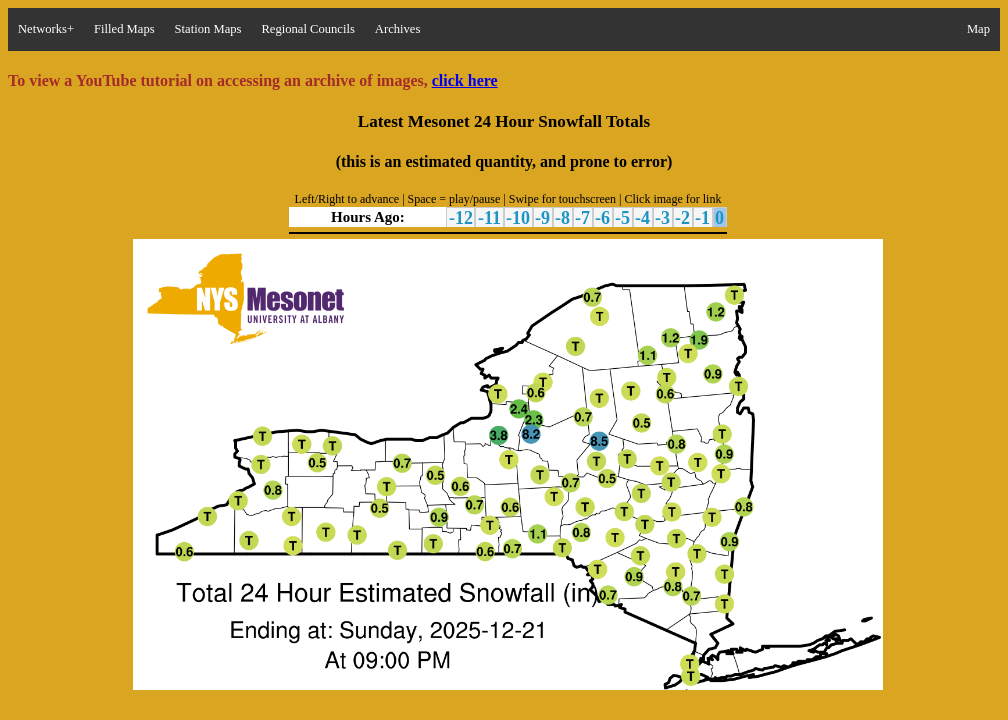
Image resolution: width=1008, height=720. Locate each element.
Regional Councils (307, 29)
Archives (397, 29)
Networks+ (46, 29)
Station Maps (208, 29)
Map (978, 29)
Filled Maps (124, 29)
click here (465, 80)
